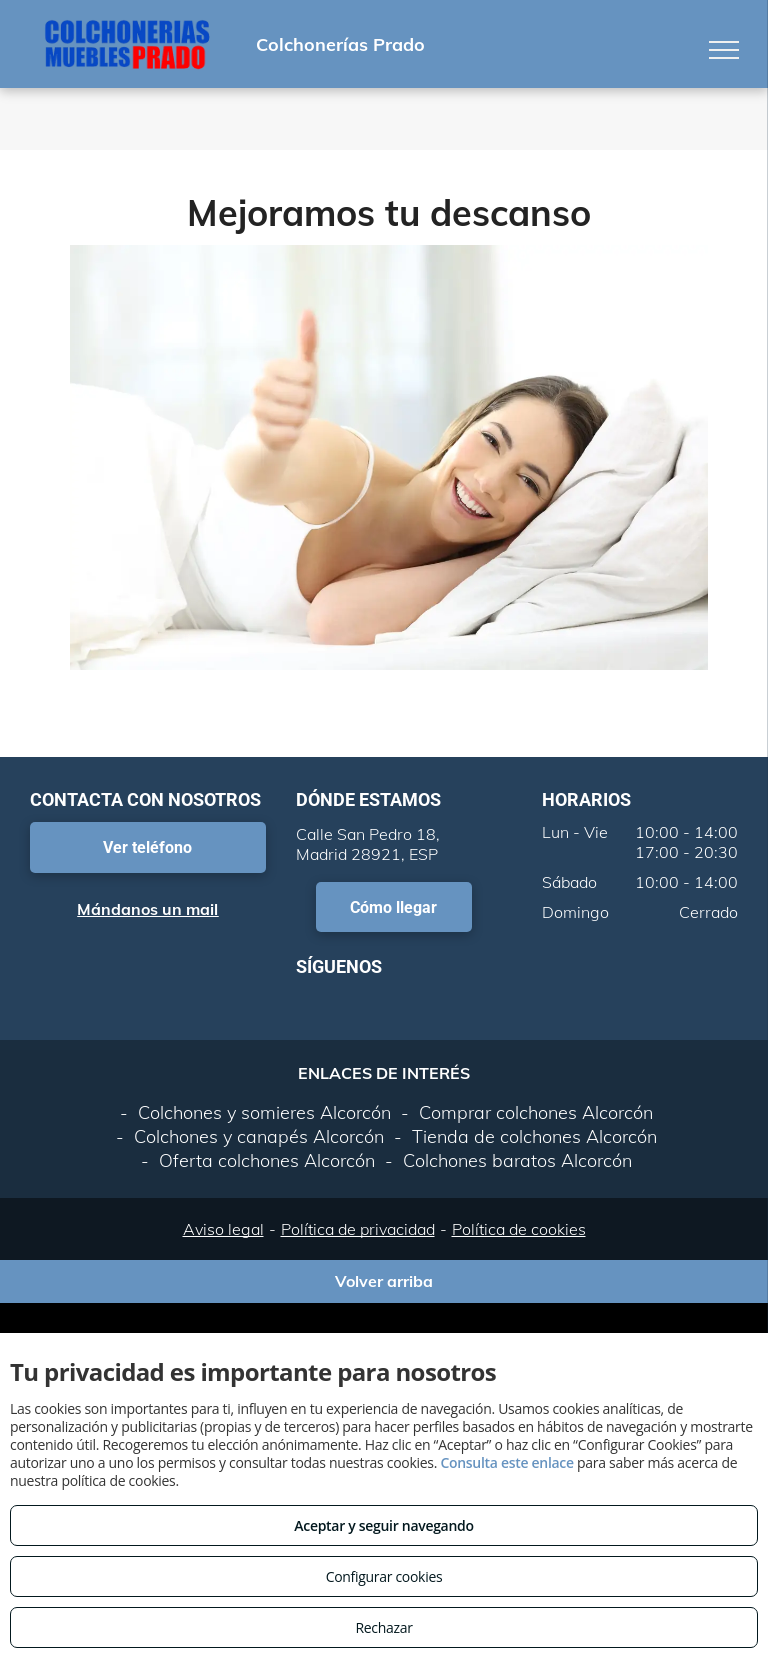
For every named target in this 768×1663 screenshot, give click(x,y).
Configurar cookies (384, 1576)
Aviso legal (223, 1229)
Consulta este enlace (506, 1462)
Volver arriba (384, 1281)
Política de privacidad (358, 1229)
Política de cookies (519, 1229)
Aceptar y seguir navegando (383, 1525)
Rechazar (383, 1627)
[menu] (724, 50)
